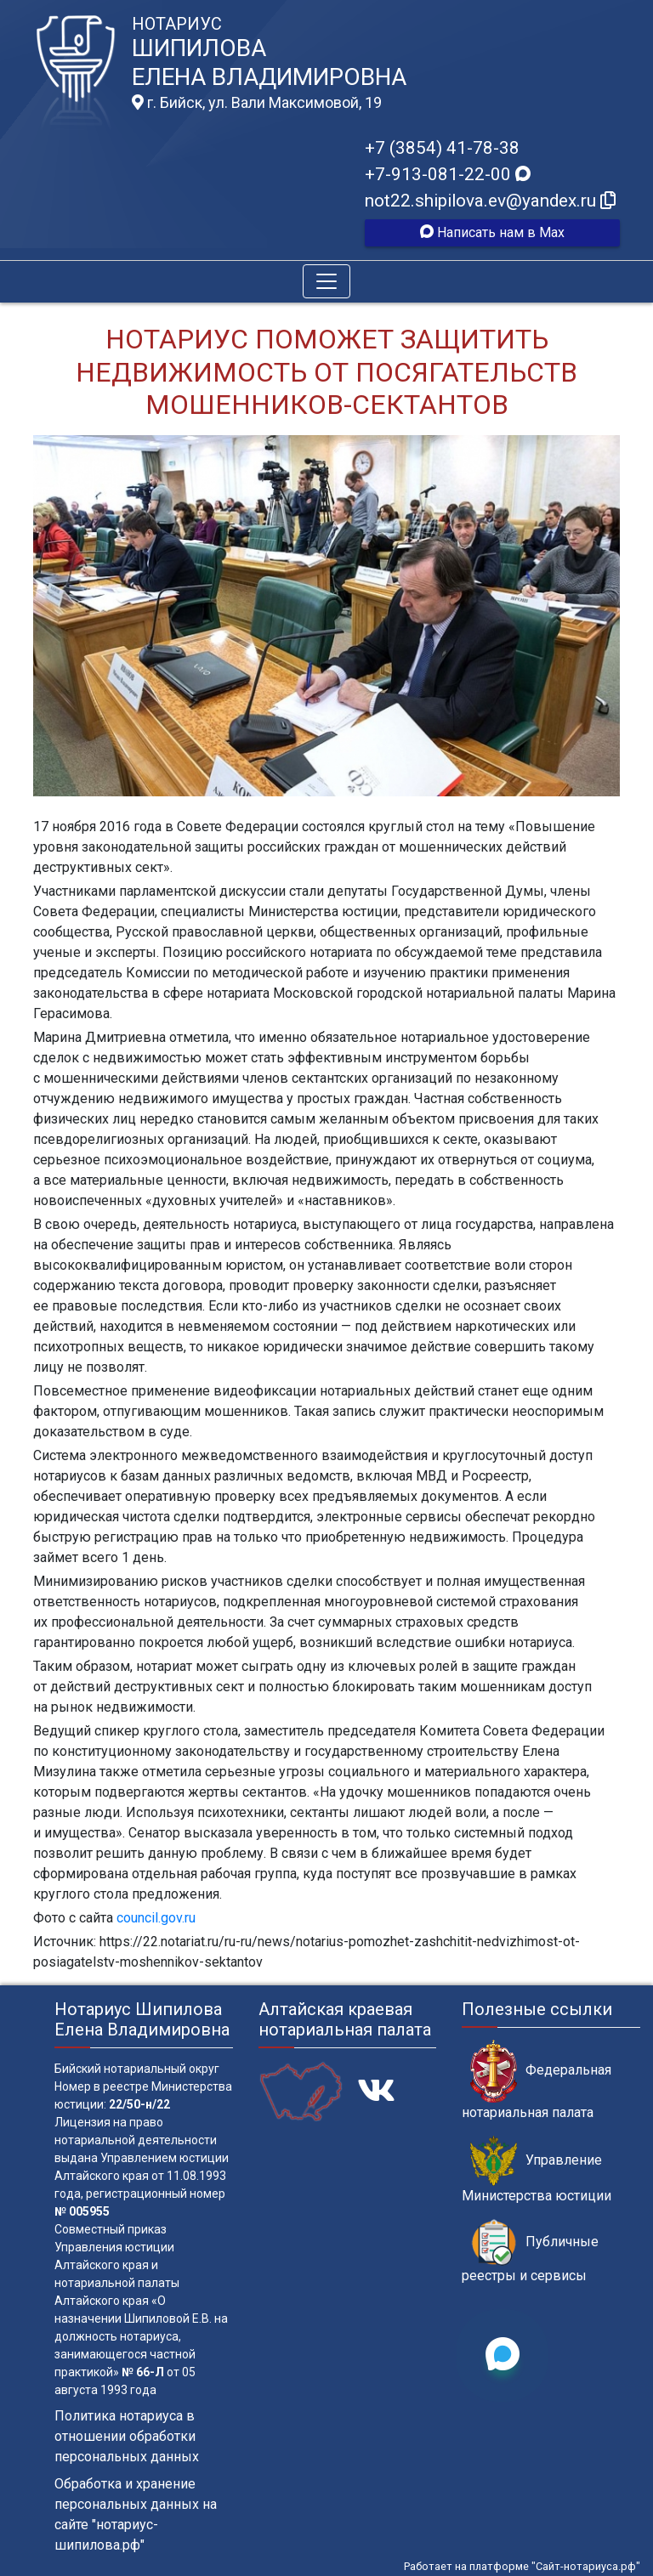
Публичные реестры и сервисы (530, 2251)
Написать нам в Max (492, 232)
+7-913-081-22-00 (448, 174)
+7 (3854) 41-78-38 (442, 148)
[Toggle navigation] (326, 281)
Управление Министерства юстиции (536, 2170)
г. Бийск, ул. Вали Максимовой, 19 (257, 102)
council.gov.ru (156, 1918)
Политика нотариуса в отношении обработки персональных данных (126, 2436)
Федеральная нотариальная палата (536, 2080)
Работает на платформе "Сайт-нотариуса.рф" (522, 2566)
